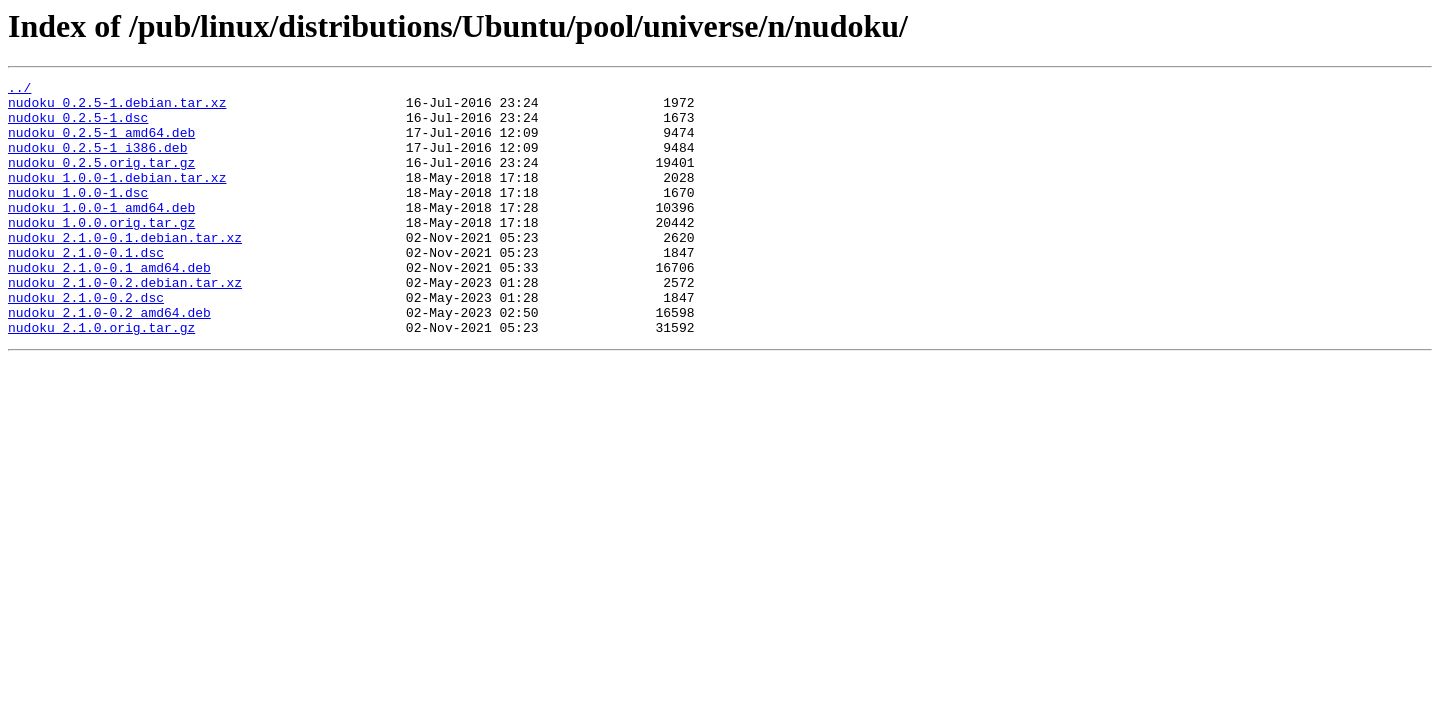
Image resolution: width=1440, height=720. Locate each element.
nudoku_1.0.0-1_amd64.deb (101, 234)
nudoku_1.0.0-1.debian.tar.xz (117, 198)
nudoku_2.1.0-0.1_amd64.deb (109, 306)
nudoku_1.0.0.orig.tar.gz (101, 252)
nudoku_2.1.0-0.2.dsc (86, 342)
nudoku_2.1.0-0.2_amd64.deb (109, 360)
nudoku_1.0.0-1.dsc (78, 216)
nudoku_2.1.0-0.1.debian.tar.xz (125, 270)
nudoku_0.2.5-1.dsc (78, 126)
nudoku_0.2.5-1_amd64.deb (101, 144)
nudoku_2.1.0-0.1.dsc (86, 288)
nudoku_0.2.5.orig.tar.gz (101, 180)
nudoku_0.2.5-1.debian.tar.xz (117, 108)
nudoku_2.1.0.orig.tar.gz (101, 378)
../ (19, 90)
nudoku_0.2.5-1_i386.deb (97, 162)
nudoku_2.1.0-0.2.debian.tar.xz (125, 324)
